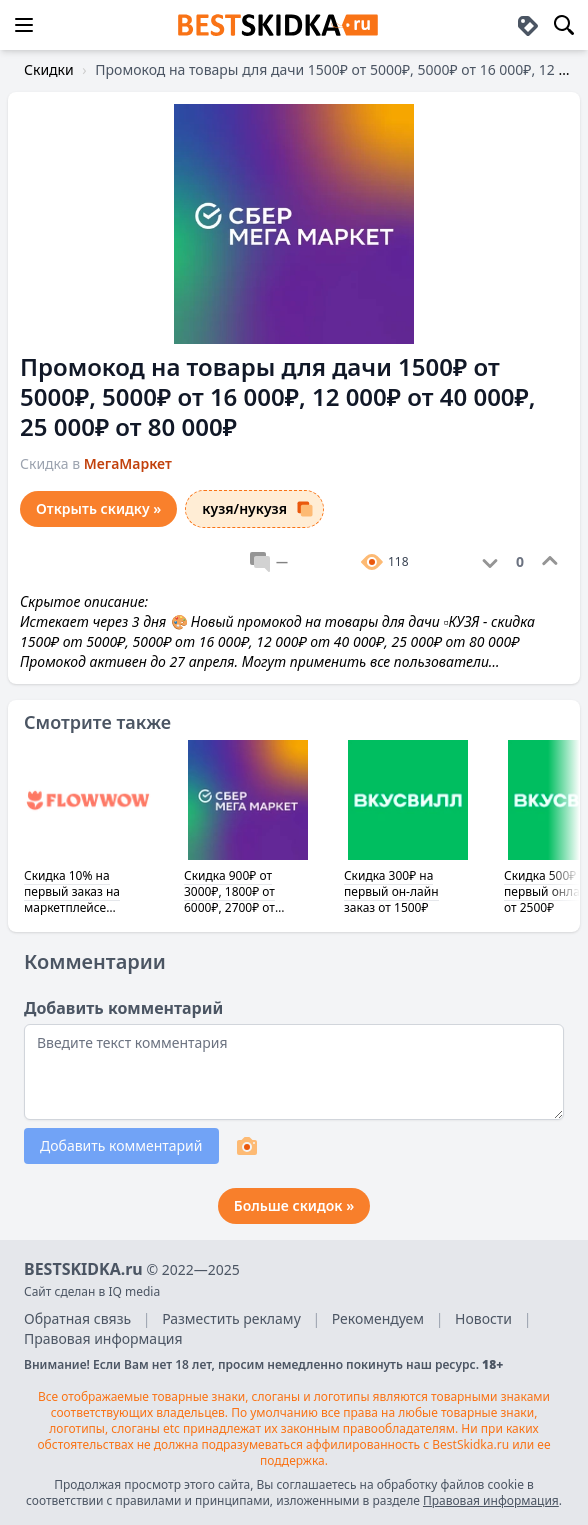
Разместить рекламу (231, 1318)
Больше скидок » (294, 1205)
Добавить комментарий (121, 1145)
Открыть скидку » (98, 508)
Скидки (49, 69)
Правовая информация (103, 1338)
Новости (483, 1318)
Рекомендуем (378, 1318)
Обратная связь (77, 1318)
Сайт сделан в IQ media (92, 1291)
